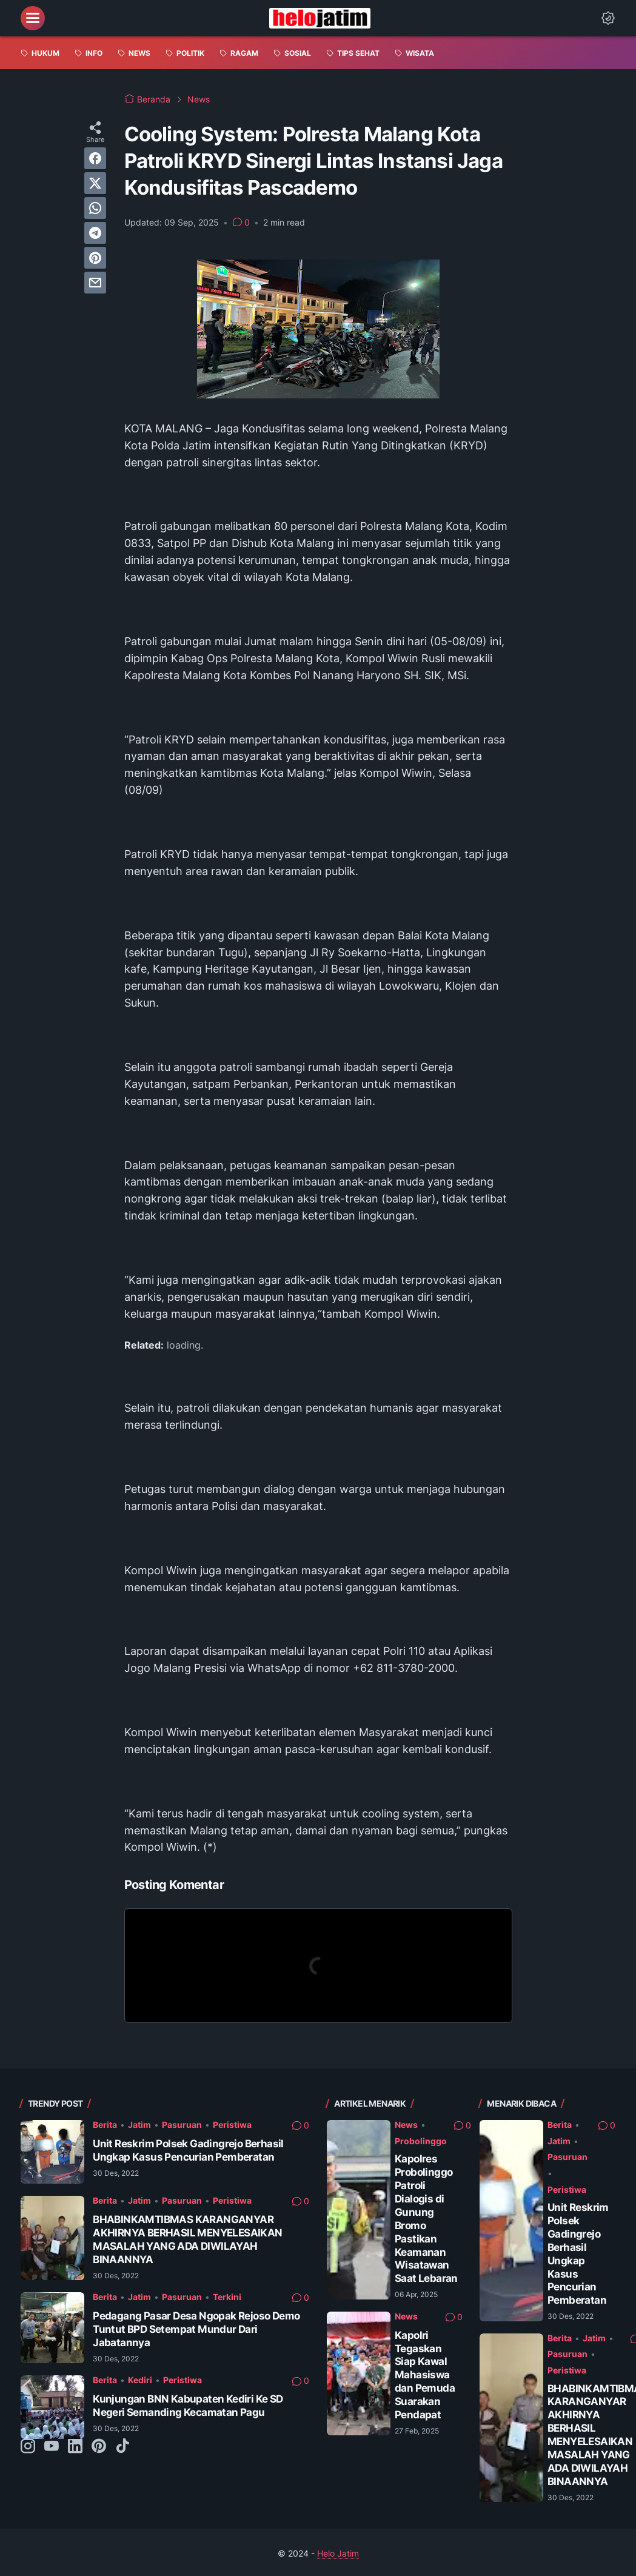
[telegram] (95, 233)
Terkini (227, 2297)
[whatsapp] (95, 208)
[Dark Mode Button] (608, 18)
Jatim (139, 2124)
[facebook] (95, 158)
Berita (105, 2124)
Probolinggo (421, 2141)
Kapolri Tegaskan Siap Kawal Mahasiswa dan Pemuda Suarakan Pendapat (425, 2375)
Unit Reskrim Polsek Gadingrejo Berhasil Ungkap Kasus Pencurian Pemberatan (188, 2150)
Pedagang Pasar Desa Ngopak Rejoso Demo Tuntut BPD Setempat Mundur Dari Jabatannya (196, 2329)
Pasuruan (182, 2124)
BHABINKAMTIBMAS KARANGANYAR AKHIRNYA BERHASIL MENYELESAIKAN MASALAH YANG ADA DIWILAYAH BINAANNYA (187, 2239)
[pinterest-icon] (99, 2447)
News (406, 2124)
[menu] (33, 18)
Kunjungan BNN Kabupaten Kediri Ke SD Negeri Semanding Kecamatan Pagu (188, 2405)
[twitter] (95, 183)
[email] (95, 282)
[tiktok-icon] (122, 2447)
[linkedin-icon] (75, 2447)
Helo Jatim (338, 2553)
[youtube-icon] (51, 2447)
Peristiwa (232, 2124)
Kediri (140, 2380)
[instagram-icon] (28, 2447)
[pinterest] (95, 258)
